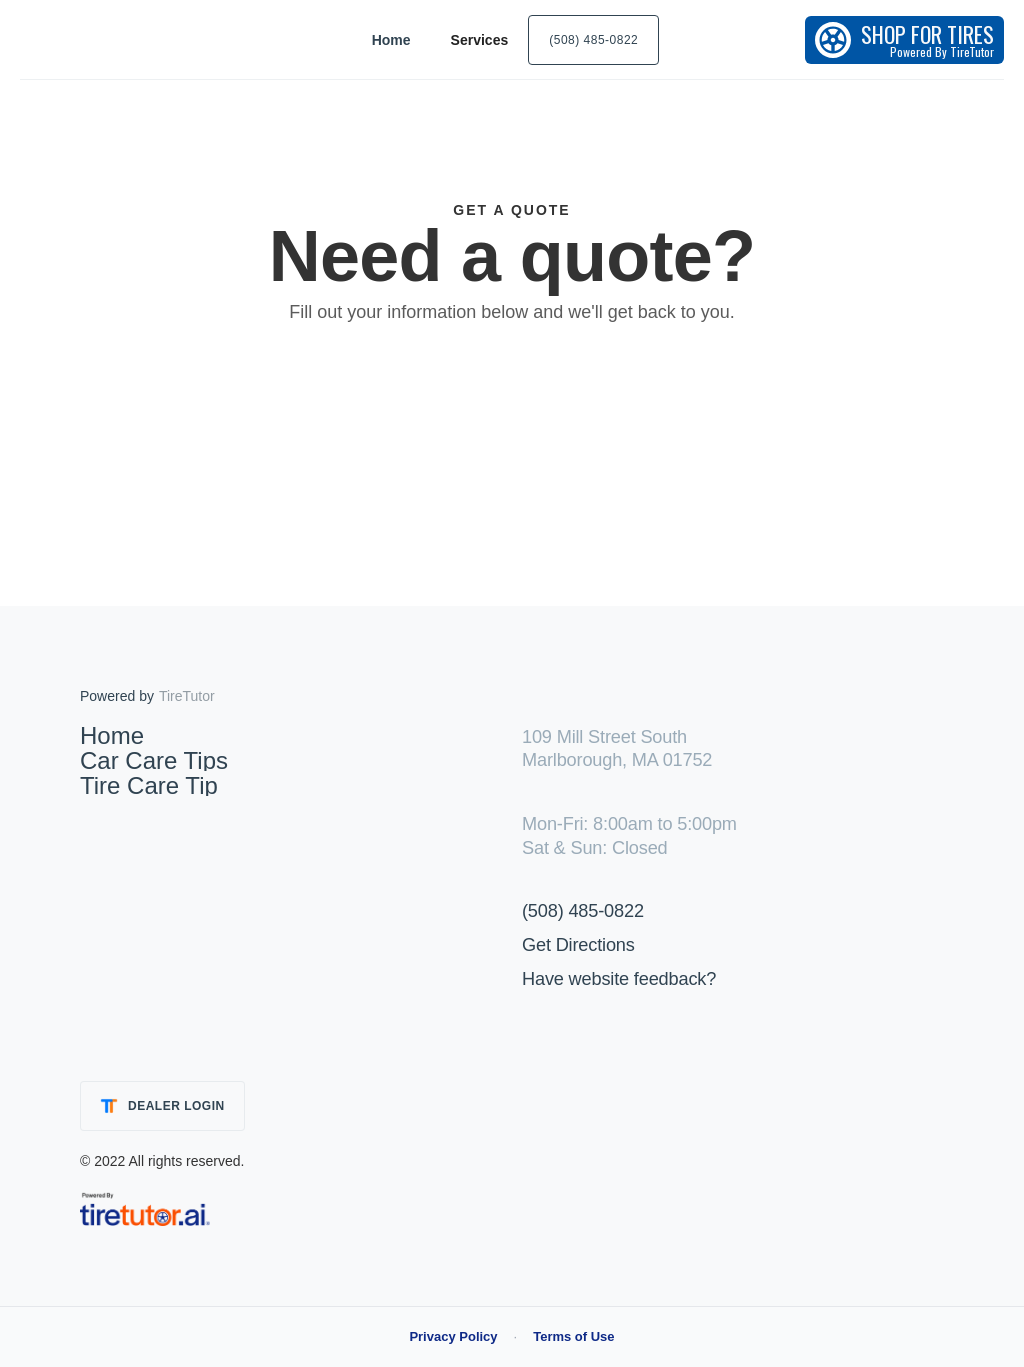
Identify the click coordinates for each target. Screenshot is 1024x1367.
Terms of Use (573, 1336)
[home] (120, 39)
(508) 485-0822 (583, 911)
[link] (145, 1208)
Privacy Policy (453, 1336)
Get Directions (578, 945)
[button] (480, 40)
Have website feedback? (619, 979)
